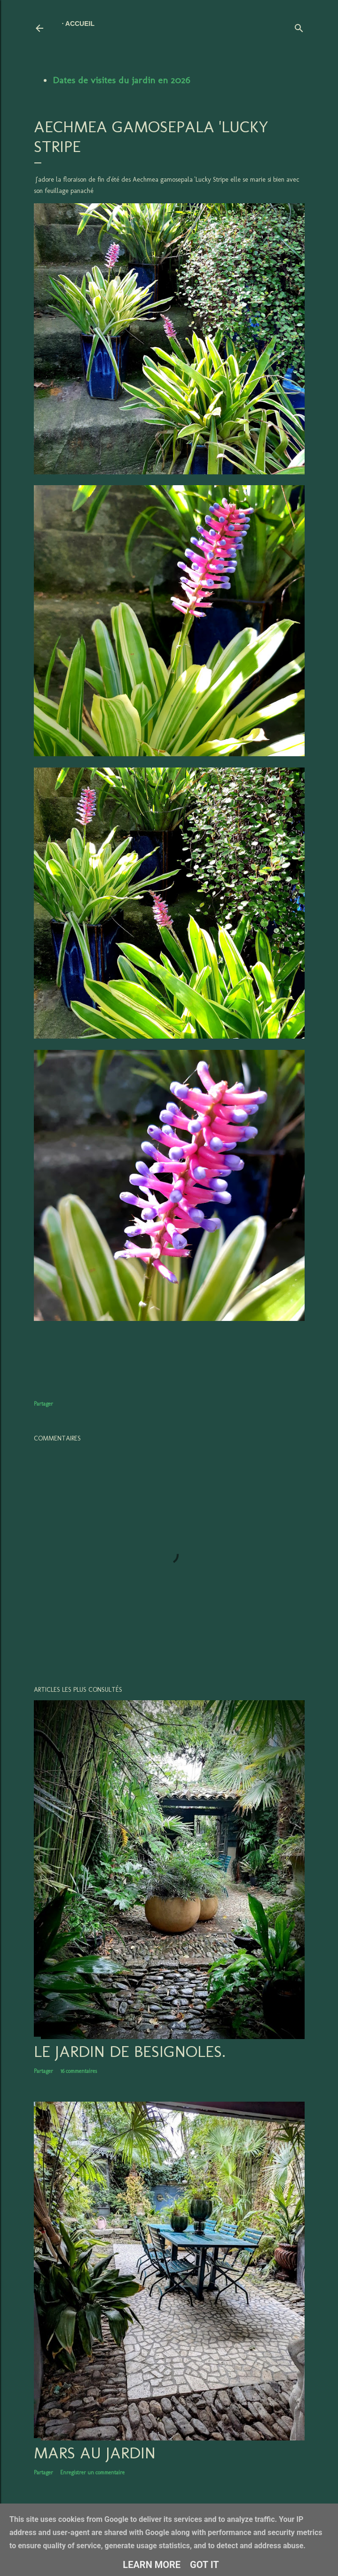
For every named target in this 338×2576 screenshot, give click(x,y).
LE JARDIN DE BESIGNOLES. (130, 2051)
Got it (204, 2564)
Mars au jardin (95, 2453)
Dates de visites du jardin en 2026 (121, 80)
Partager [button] (43, 1403)
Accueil (79, 23)
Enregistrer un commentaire (92, 2472)
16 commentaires (78, 2071)
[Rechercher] (299, 26)
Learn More (152, 2564)
